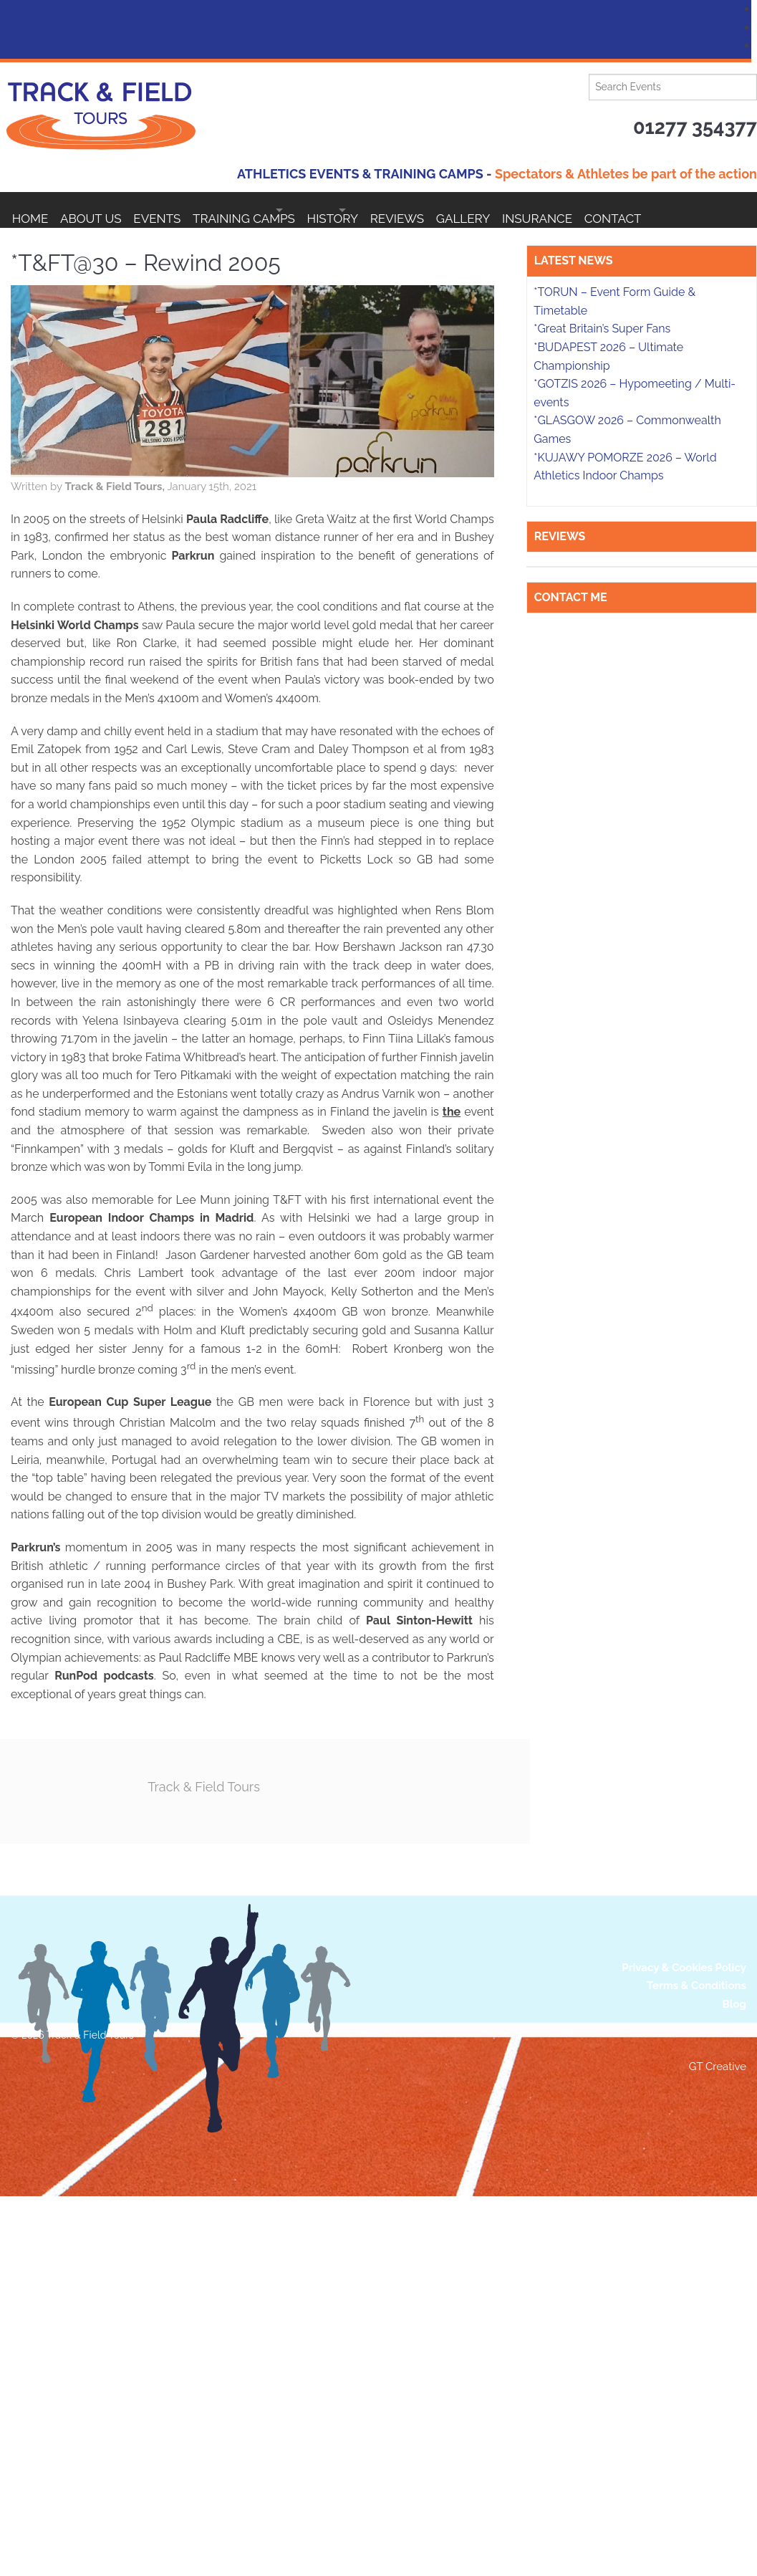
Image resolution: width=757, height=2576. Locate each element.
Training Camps (279, 210)
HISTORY (394, 210)
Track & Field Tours (300, 1784)
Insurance (649, 210)
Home (30, 210)
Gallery (563, 210)
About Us (103, 210)
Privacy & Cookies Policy (684, 2347)
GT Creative (717, 2446)
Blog (734, 2384)
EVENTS (181, 210)
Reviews (485, 210)
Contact (40, 246)
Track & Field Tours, (196, 484)
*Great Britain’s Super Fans (602, 1961)
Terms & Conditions (696, 2365)
